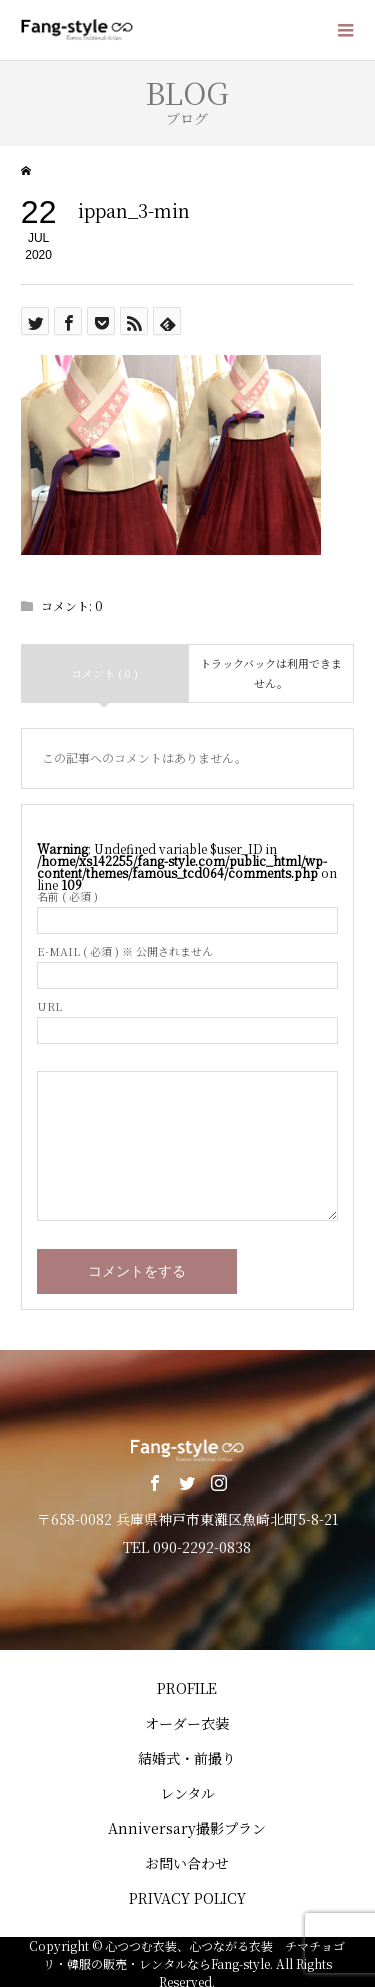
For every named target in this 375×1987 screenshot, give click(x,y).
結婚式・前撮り (187, 1758)
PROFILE (187, 1688)
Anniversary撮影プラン (187, 1828)
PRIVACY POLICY (187, 1898)
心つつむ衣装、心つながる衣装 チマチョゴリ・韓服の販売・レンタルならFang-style (194, 1954)
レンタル (187, 1793)
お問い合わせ (187, 1863)
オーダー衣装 (187, 1723)
